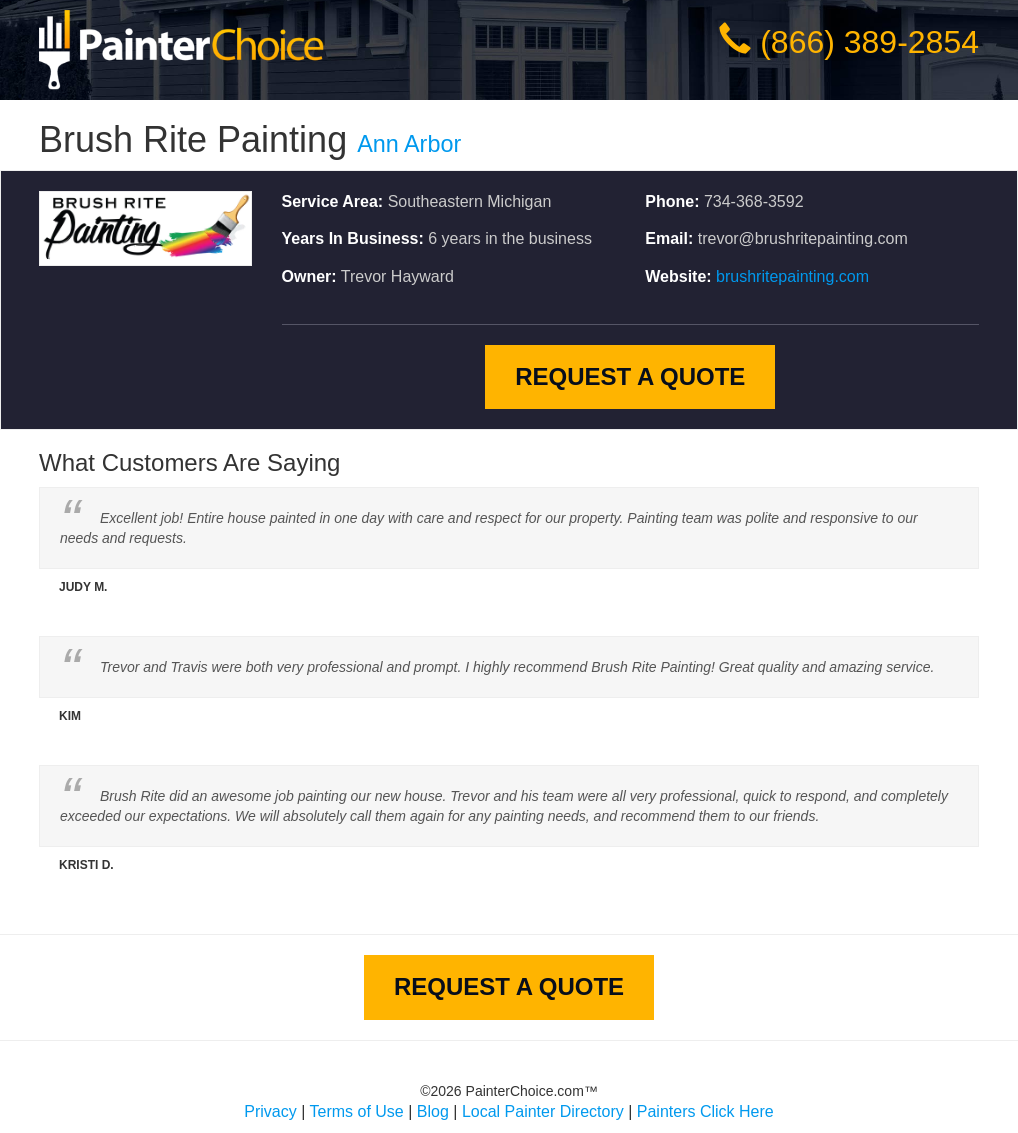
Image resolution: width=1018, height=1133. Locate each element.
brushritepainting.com (792, 276)
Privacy (270, 1111)
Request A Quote (630, 376)
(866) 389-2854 (869, 42)
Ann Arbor (409, 144)
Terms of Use (357, 1111)
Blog (433, 1111)
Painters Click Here (705, 1111)
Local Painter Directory (543, 1111)
